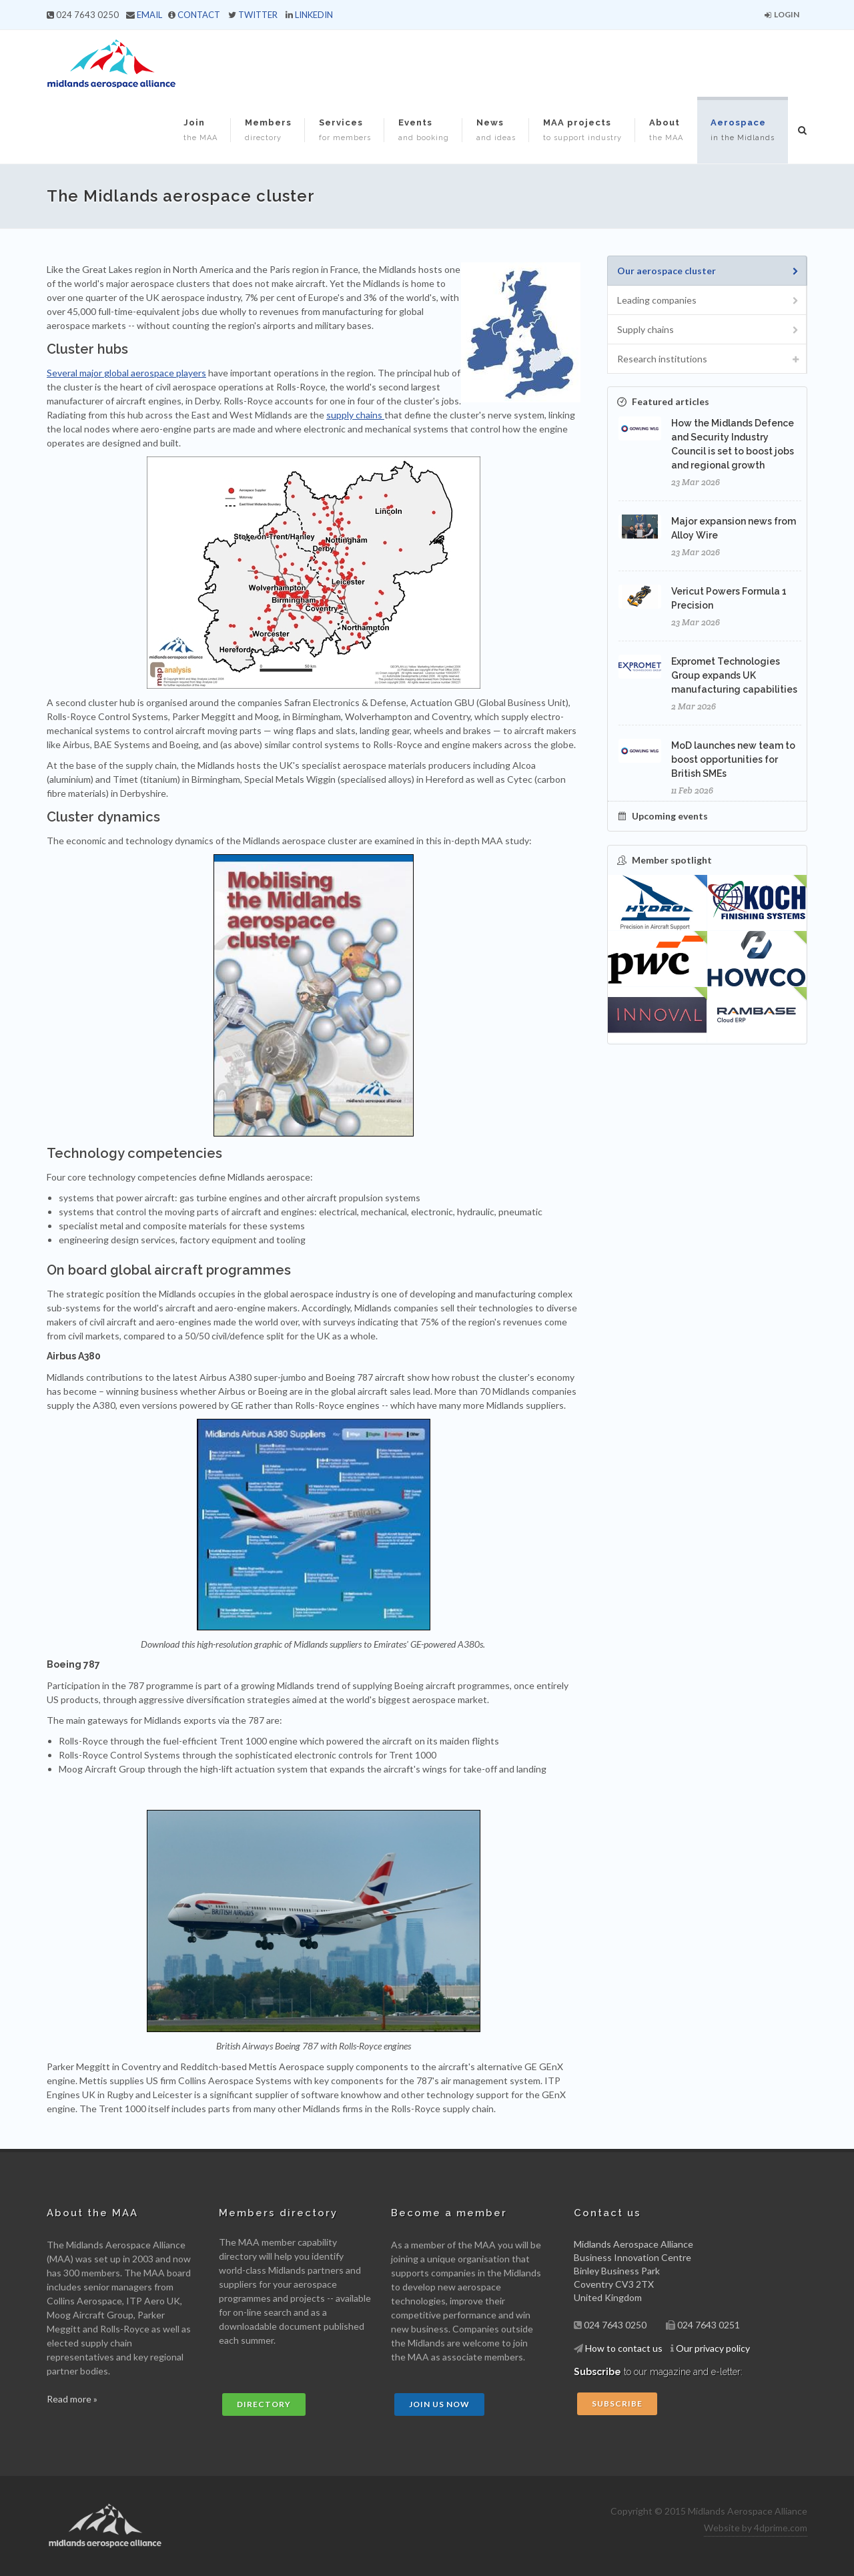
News (496, 129)
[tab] (707, 271)
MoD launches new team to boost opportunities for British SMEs (733, 759)
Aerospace (743, 129)
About (666, 129)
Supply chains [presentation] (709, 330)
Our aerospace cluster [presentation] (709, 271)
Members (268, 129)
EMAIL (149, 14)
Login (782, 14)
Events (423, 129)
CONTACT (198, 14)
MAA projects (582, 129)
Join (200, 129)
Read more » (72, 2398)
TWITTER (258, 14)
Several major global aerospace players (126, 372)
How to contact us (624, 2348)
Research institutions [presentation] (709, 359)
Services (345, 129)
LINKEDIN (314, 14)
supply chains (355, 414)
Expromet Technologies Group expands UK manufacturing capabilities (734, 675)
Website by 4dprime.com (755, 2527)
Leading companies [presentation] (709, 300)
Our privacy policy (713, 2348)
